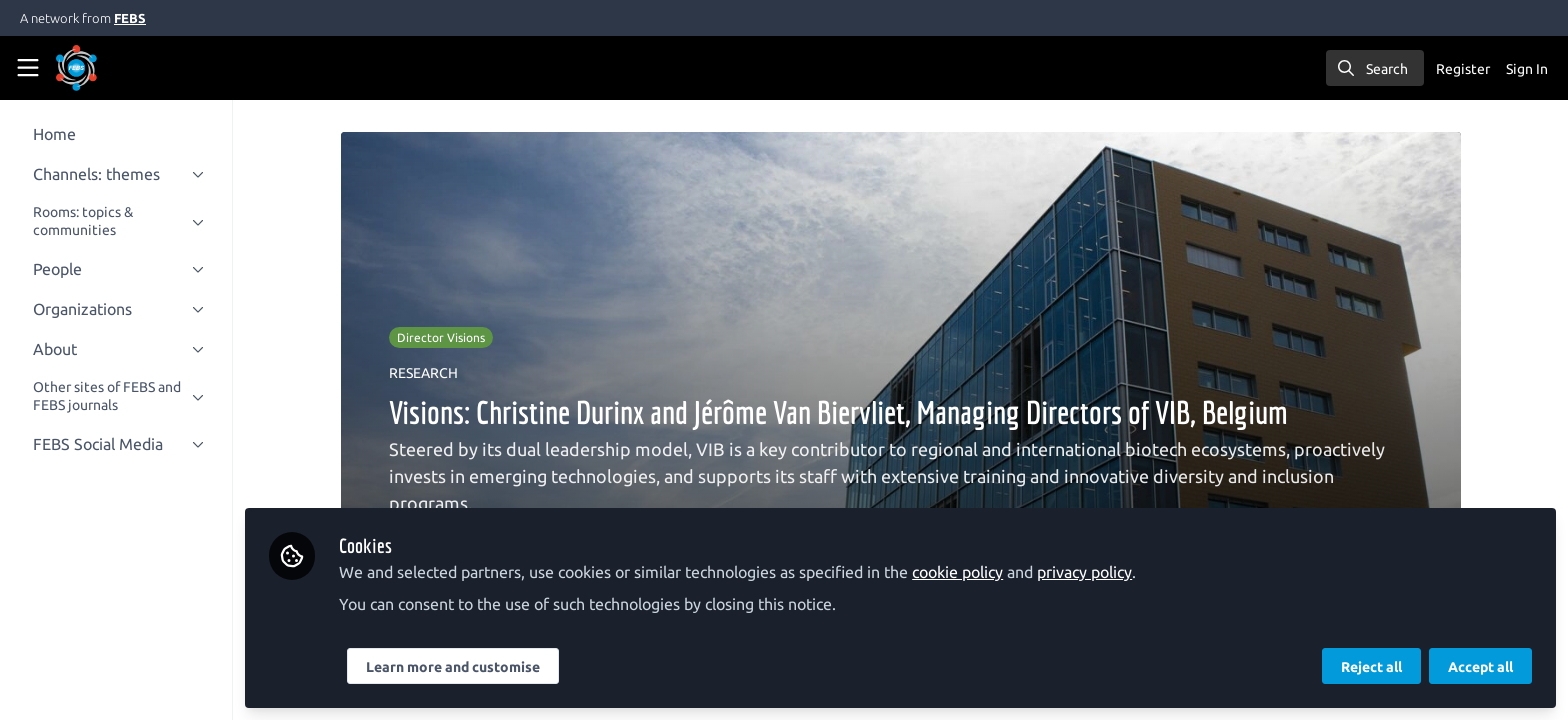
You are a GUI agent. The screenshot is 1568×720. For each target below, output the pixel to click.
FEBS (130, 18)
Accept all (1480, 667)
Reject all (1371, 667)
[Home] (104, 68)
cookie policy (980, 572)
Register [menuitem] (1463, 69)
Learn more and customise (476, 667)
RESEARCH (434, 373)
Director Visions (452, 337)
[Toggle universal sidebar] (28, 68)
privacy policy (1107, 572)
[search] (1375, 68)
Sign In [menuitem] (1527, 69)
